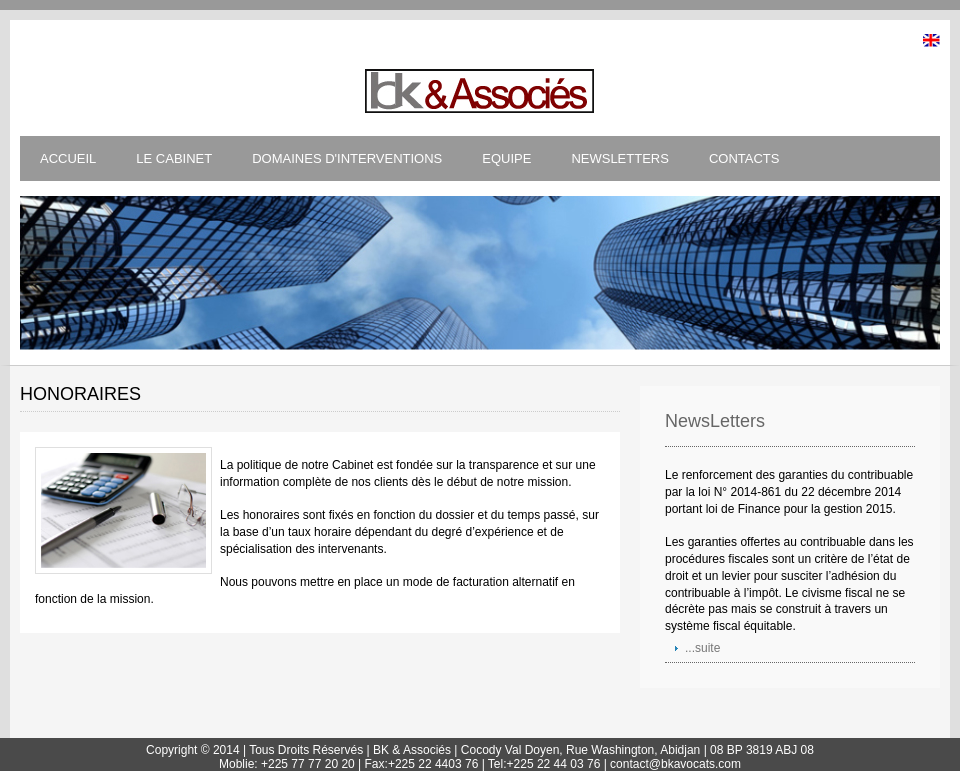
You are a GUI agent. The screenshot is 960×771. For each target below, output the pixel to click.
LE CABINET (174, 158)
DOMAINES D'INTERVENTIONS (347, 158)
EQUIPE (506, 158)
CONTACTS (744, 158)
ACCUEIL (68, 158)
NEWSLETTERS (620, 158)
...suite (702, 648)
